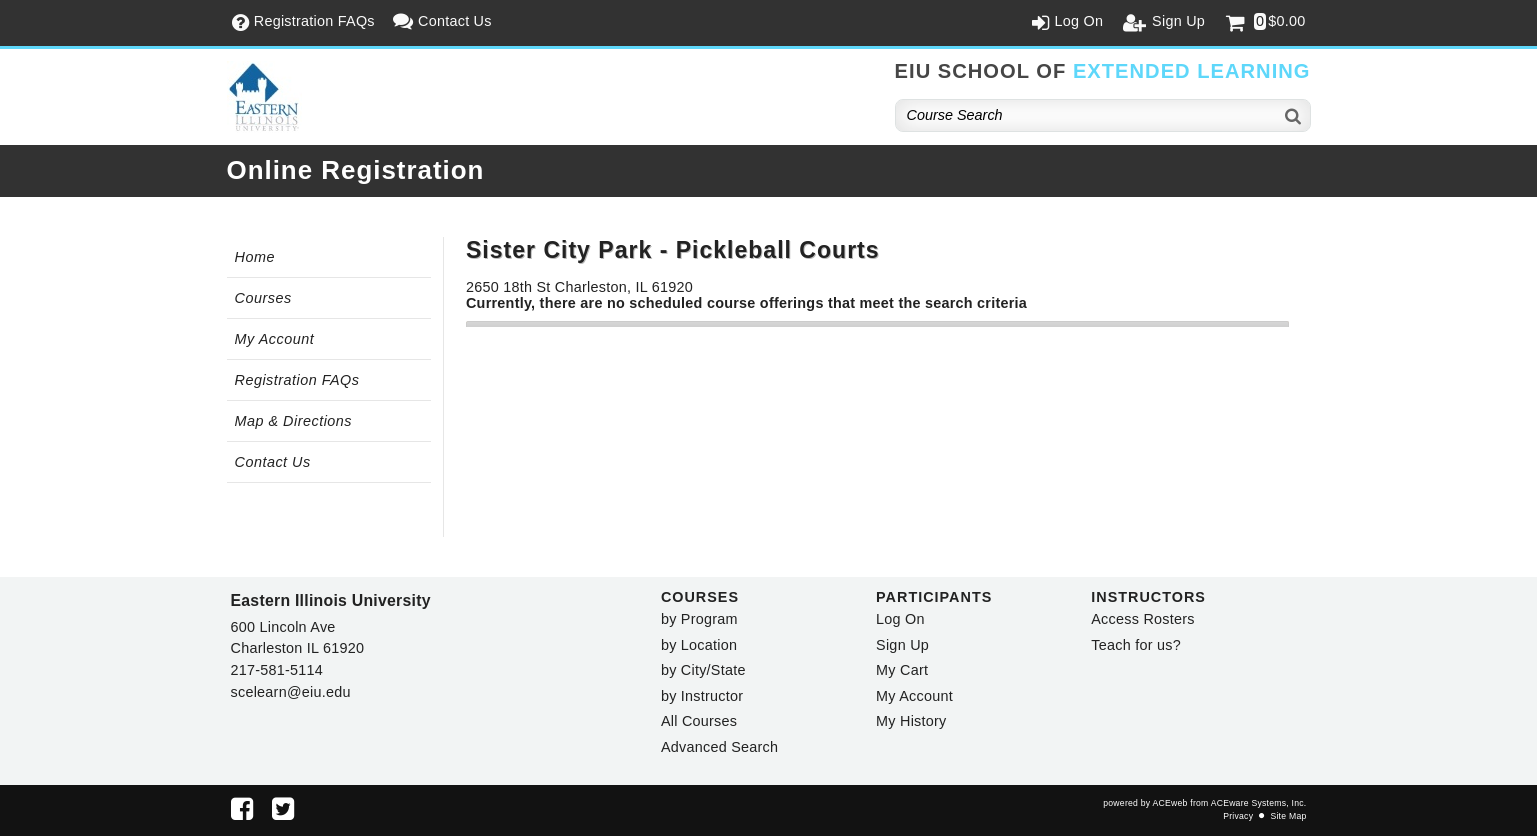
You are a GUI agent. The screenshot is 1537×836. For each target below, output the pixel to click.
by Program (699, 619)
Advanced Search (719, 747)
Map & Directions (294, 421)
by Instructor (702, 696)
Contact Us (273, 462)
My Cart (902, 670)
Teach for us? (1136, 645)
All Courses (699, 721)
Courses (263, 298)
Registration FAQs (297, 380)
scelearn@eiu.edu (291, 692)
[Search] (1294, 115)
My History (911, 721)
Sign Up (902, 645)
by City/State (703, 670)
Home (255, 257)
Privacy (1238, 816)
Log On (900, 619)
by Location (699, 645)
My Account (275, 339)
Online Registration (356, 170)
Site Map (1288, 816)
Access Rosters (1142, 619)
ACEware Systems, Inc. (1259, 803)
